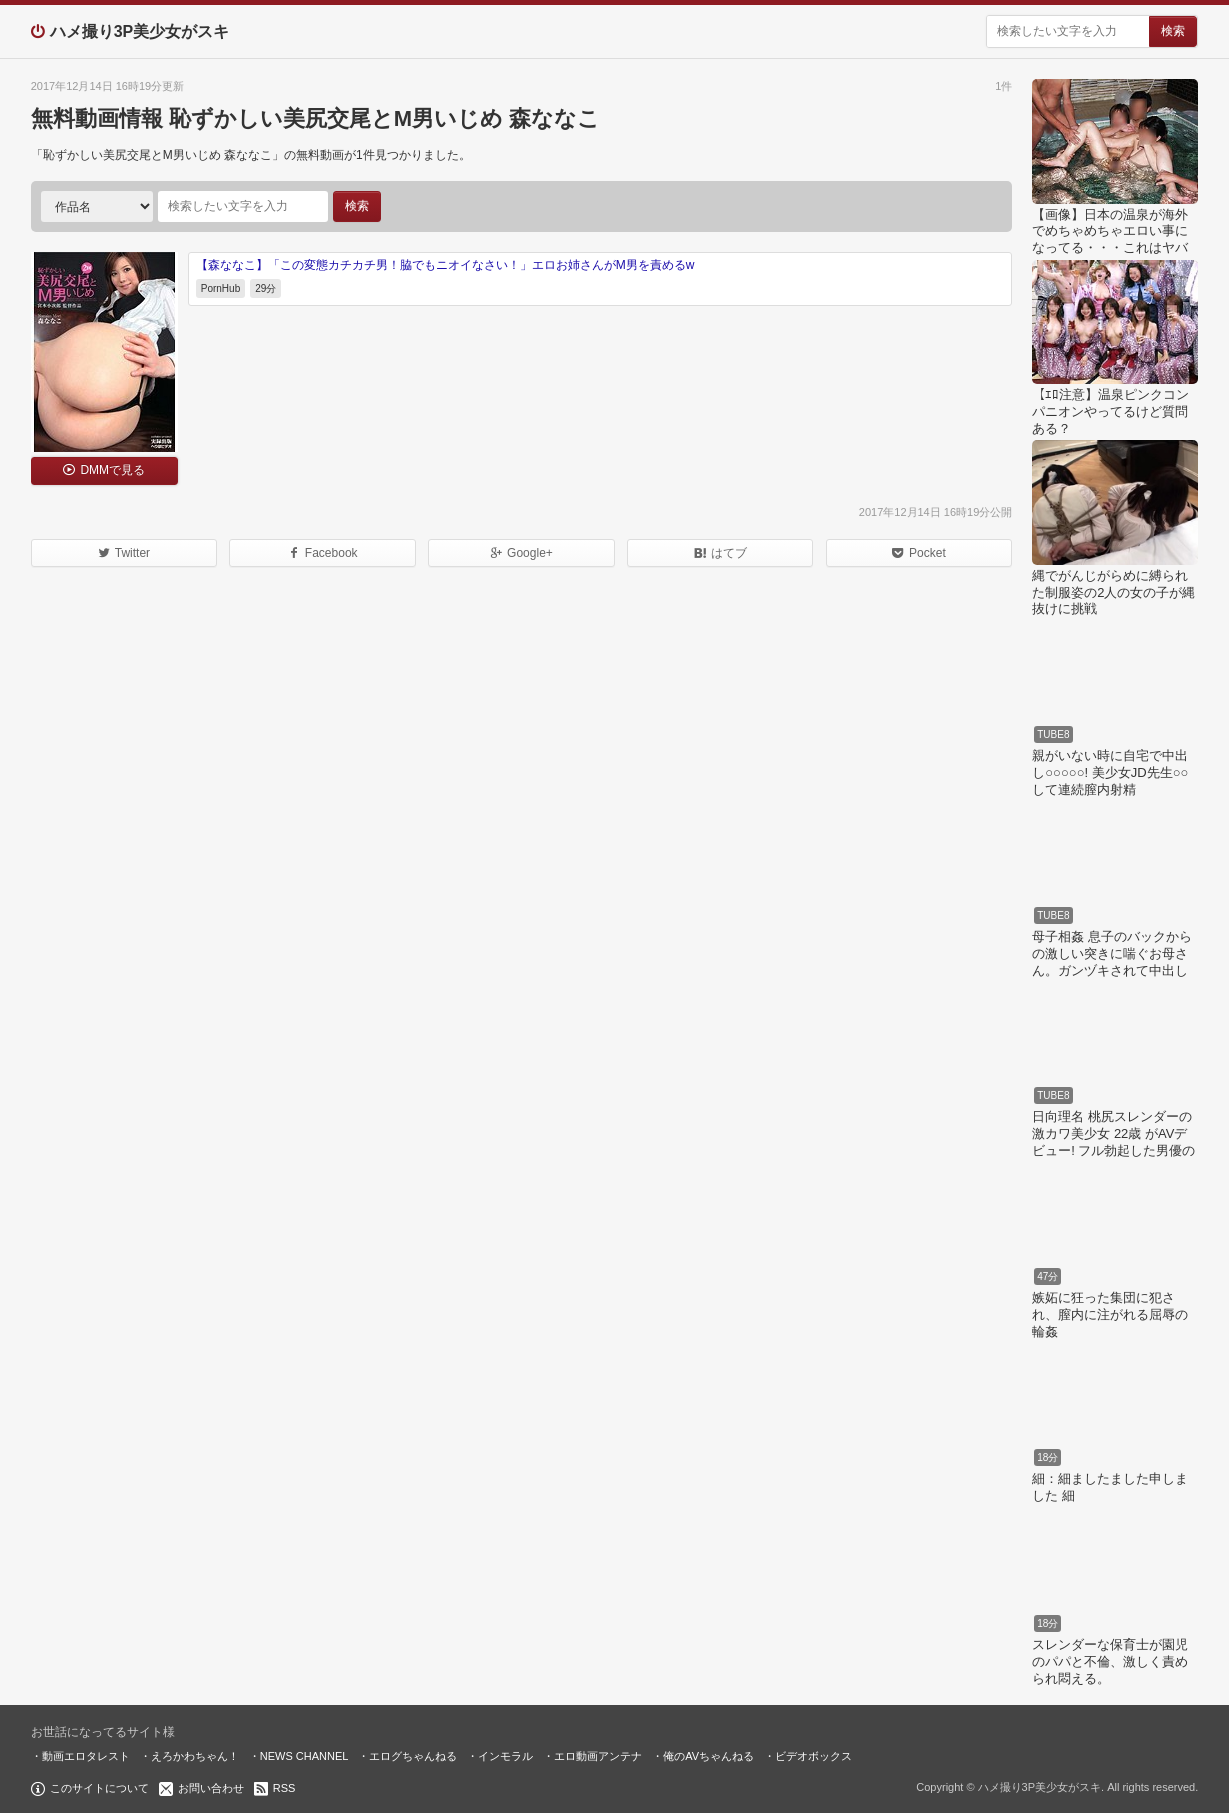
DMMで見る (112, 470)
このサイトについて (99, 1788)
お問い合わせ (211, 1788)
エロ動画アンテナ (598, 1756)
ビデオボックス (813, 1756)
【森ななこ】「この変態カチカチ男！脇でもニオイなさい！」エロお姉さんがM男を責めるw (445, 265)
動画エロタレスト (86, 1756)
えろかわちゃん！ (195, 1756)
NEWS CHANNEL (304, 1756)
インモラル (505, 1756)
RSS (284, 1788)
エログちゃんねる (413, 1756)
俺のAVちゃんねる (708, 1756)
